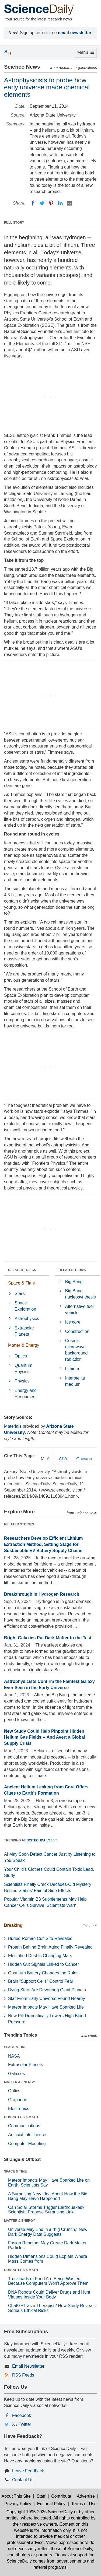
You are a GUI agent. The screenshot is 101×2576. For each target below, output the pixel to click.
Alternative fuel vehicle (79, 1309)
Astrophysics (27, 1318)
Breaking (13, 1925)
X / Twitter (21, 2424)
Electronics (18, 2108)
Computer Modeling (27, 2143)
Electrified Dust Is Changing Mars (40, 1955)
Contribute (61, 2496)
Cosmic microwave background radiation (76, 1349)
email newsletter (75, 32)
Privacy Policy (17, 2503)
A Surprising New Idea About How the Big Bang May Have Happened (47, 2196)
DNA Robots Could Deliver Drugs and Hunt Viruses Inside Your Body (49, 2294)
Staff (41, 2496)
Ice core (73, 1322)
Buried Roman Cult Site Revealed (40, 1938)
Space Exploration (25, 1306)
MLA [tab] (45, 1459)
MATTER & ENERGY (19, 2082)
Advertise (86, 2496)
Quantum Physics (23, 1368)
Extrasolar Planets (24, 1331)
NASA (14, 2056)
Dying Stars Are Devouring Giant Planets (47, 1990)
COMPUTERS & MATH (21, 2117)
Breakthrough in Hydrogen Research (41, 1594)
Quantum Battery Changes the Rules (43, 1973)
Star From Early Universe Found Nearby (46, 1998)
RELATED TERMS (72, 1270)
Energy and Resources (26, 1393)
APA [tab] (63, 1459)
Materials (13, 1426)
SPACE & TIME (15, 2047)
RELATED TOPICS (22, 1270)
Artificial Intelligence (27, 2134)
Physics (22, 1381)
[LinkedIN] (60, 203)
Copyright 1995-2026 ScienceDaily (39, 2512)
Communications (24, 2126)
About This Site (16, 2496)
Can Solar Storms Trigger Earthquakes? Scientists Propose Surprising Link (46, 2209)
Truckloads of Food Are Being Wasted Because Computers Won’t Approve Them (48, 2281)
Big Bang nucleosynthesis (80, 1294)
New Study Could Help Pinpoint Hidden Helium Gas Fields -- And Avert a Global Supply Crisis (44, 1737)
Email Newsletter (28, 2366)
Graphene (17, 2099)
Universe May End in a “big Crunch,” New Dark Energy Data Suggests (47, 2232)
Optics (21, 1356)
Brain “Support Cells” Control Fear (40, 1981)
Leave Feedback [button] (28, 2471)
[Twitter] (42, 203)
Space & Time (21, 1283)
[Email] (69, 203)
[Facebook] (33, 203)
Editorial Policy (51, 2503)
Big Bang (74, 1281)
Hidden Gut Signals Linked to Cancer (43, 1964)
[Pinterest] (51, 203)
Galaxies (16, 2073)
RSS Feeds (23, 2375)
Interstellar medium (75, 1381)
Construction (77, 1331)
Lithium (72, 1368)
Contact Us (22, 2479)
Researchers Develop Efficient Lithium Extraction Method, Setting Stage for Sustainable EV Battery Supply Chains (43, 1544)
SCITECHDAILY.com (42, 1840)
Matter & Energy (23, 1345)
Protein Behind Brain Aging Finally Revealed (50, 1947)
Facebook (21, 2415)
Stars (20, 1293)
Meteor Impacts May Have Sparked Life (46, 2007)
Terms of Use (83, 2503)
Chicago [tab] (84, 1459)
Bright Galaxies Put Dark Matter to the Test (47, 1638)
